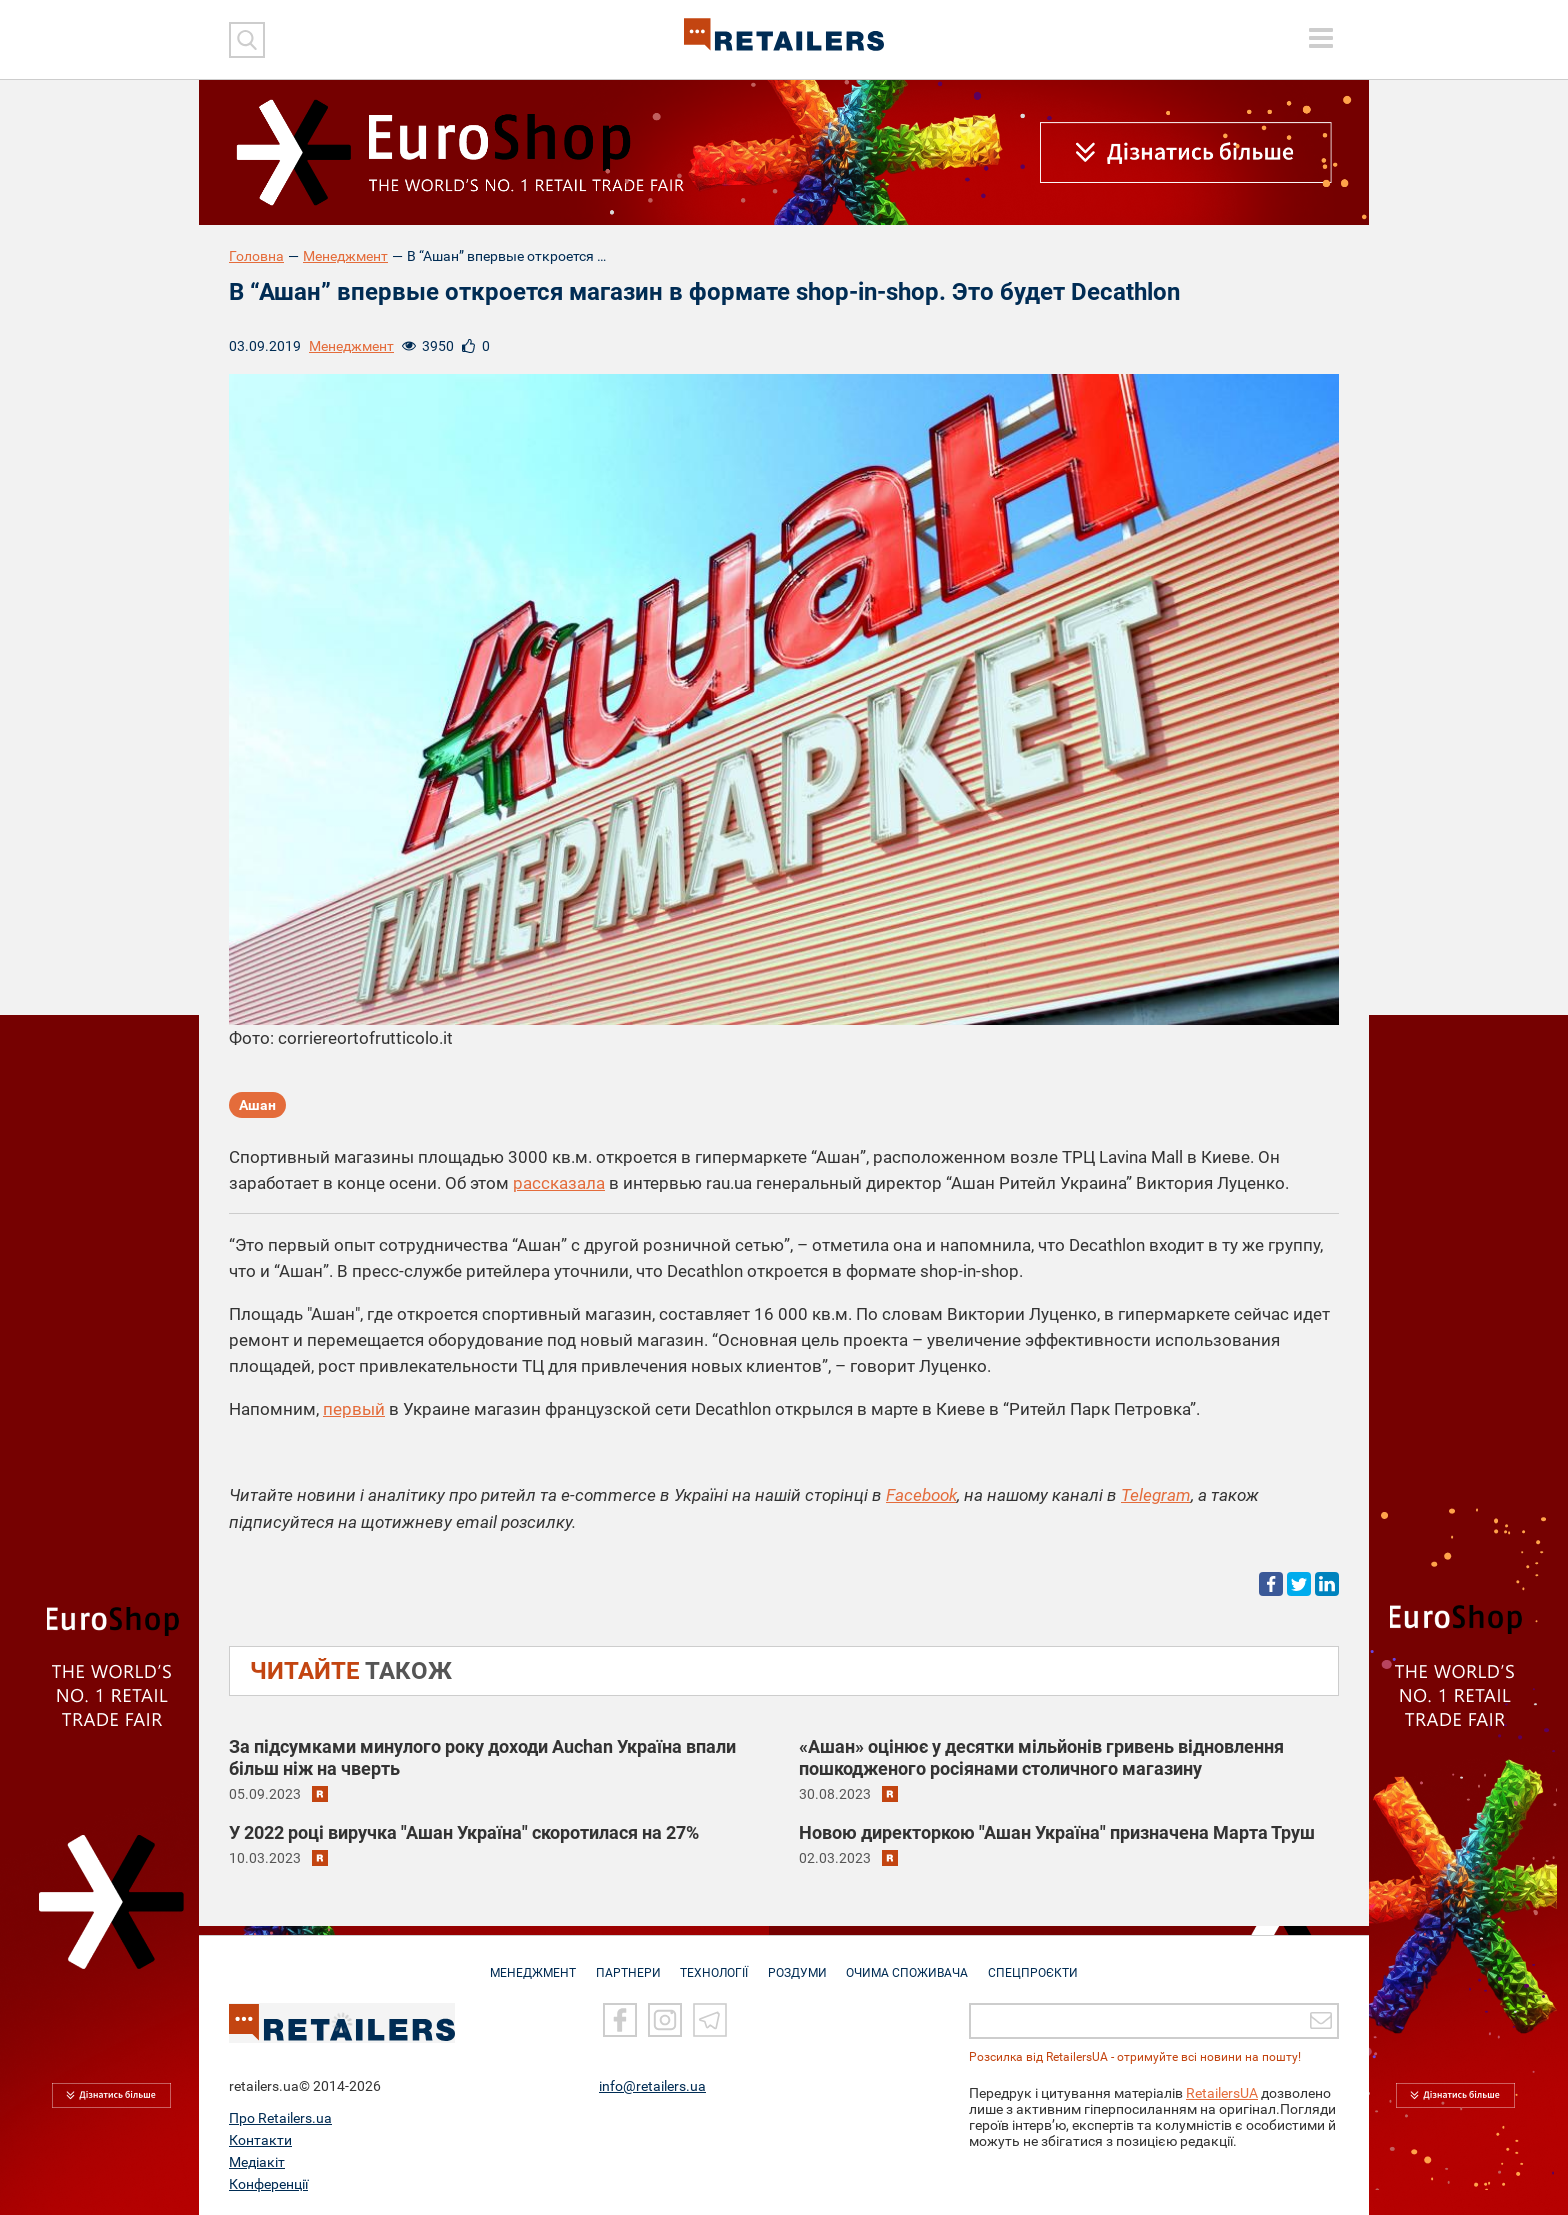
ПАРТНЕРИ (623, 1963)
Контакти (260, 2140)
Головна (256, 256)
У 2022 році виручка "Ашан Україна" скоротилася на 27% (464, 1831)
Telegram (1156, 1495)
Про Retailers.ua (280, 2118)
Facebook (921, 1495)
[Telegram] (710, 2021)
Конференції (268, 2184)
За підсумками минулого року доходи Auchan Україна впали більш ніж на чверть (482, 1756)
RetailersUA (1222, 2093)
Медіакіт (257, 2162)
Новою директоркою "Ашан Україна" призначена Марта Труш (1057, 1831)
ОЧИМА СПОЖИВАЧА (913, 1963)
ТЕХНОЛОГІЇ (713, 1963)
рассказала (559, 1183)
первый (354, 1409)
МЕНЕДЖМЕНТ (525, 1963)
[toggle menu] (1321, 38)
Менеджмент (345, 256)
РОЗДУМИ (799, 1963)
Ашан (257, 1106)
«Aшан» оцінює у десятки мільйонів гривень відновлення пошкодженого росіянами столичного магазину (1041, 1756)
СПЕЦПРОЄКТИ (1042, 1963)
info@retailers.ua (652, 2086)
